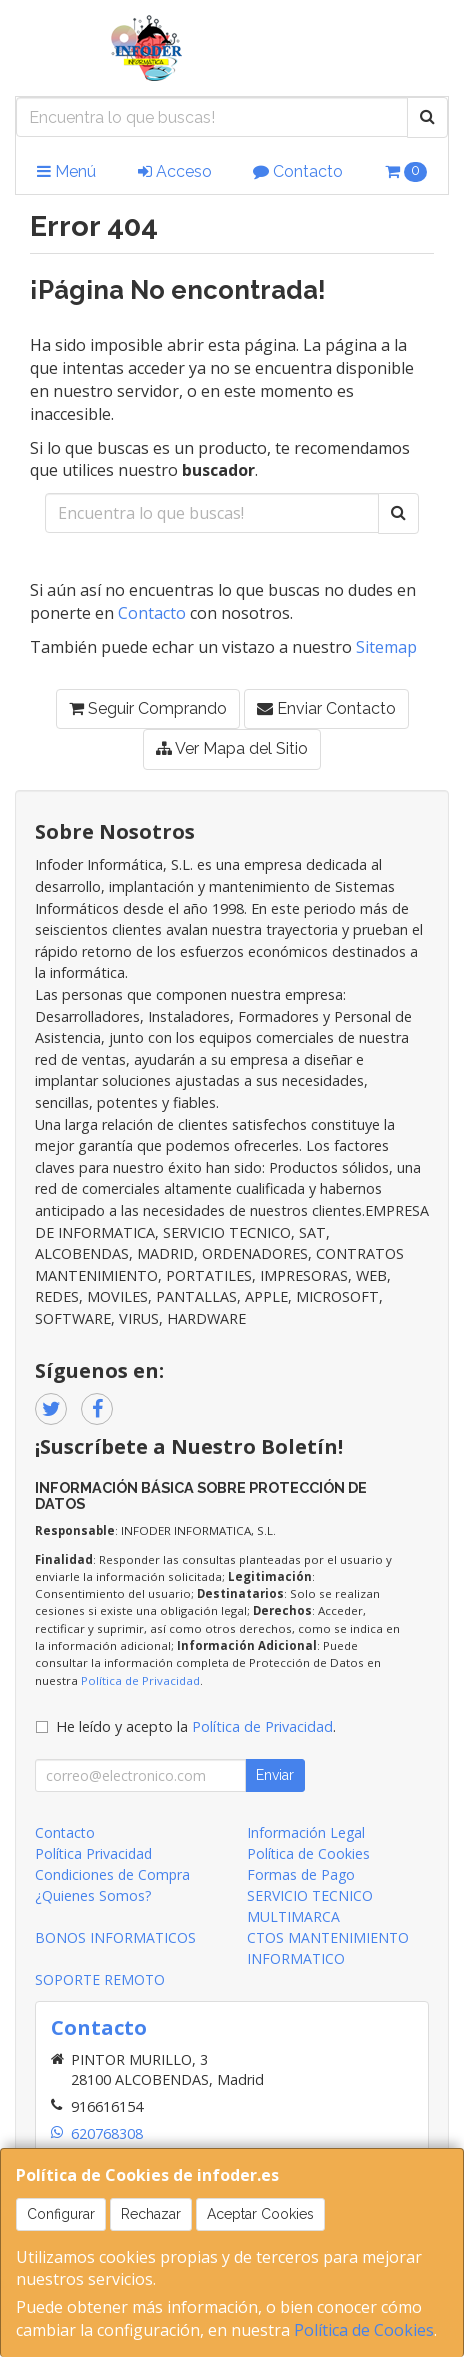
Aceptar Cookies (260, 2214)
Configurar (61, 2214)
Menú (66, 171)
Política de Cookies (364, 2330)
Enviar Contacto (326, 708)
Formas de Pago (301, 1874)
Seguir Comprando (148, 708)
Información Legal (306, 1832)
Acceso (175, 171)
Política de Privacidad (140, 1680)
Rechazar (151, 2214)
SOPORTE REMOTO (100, 1979)
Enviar (275, 1775)
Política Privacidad (93, 1853)
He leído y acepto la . (196, 1726)
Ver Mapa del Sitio (232, 748)
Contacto (298, 171)
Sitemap (386, 647)
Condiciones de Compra (112, 1874)
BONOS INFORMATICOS (115, 1937)
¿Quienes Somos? (93, 1895)
